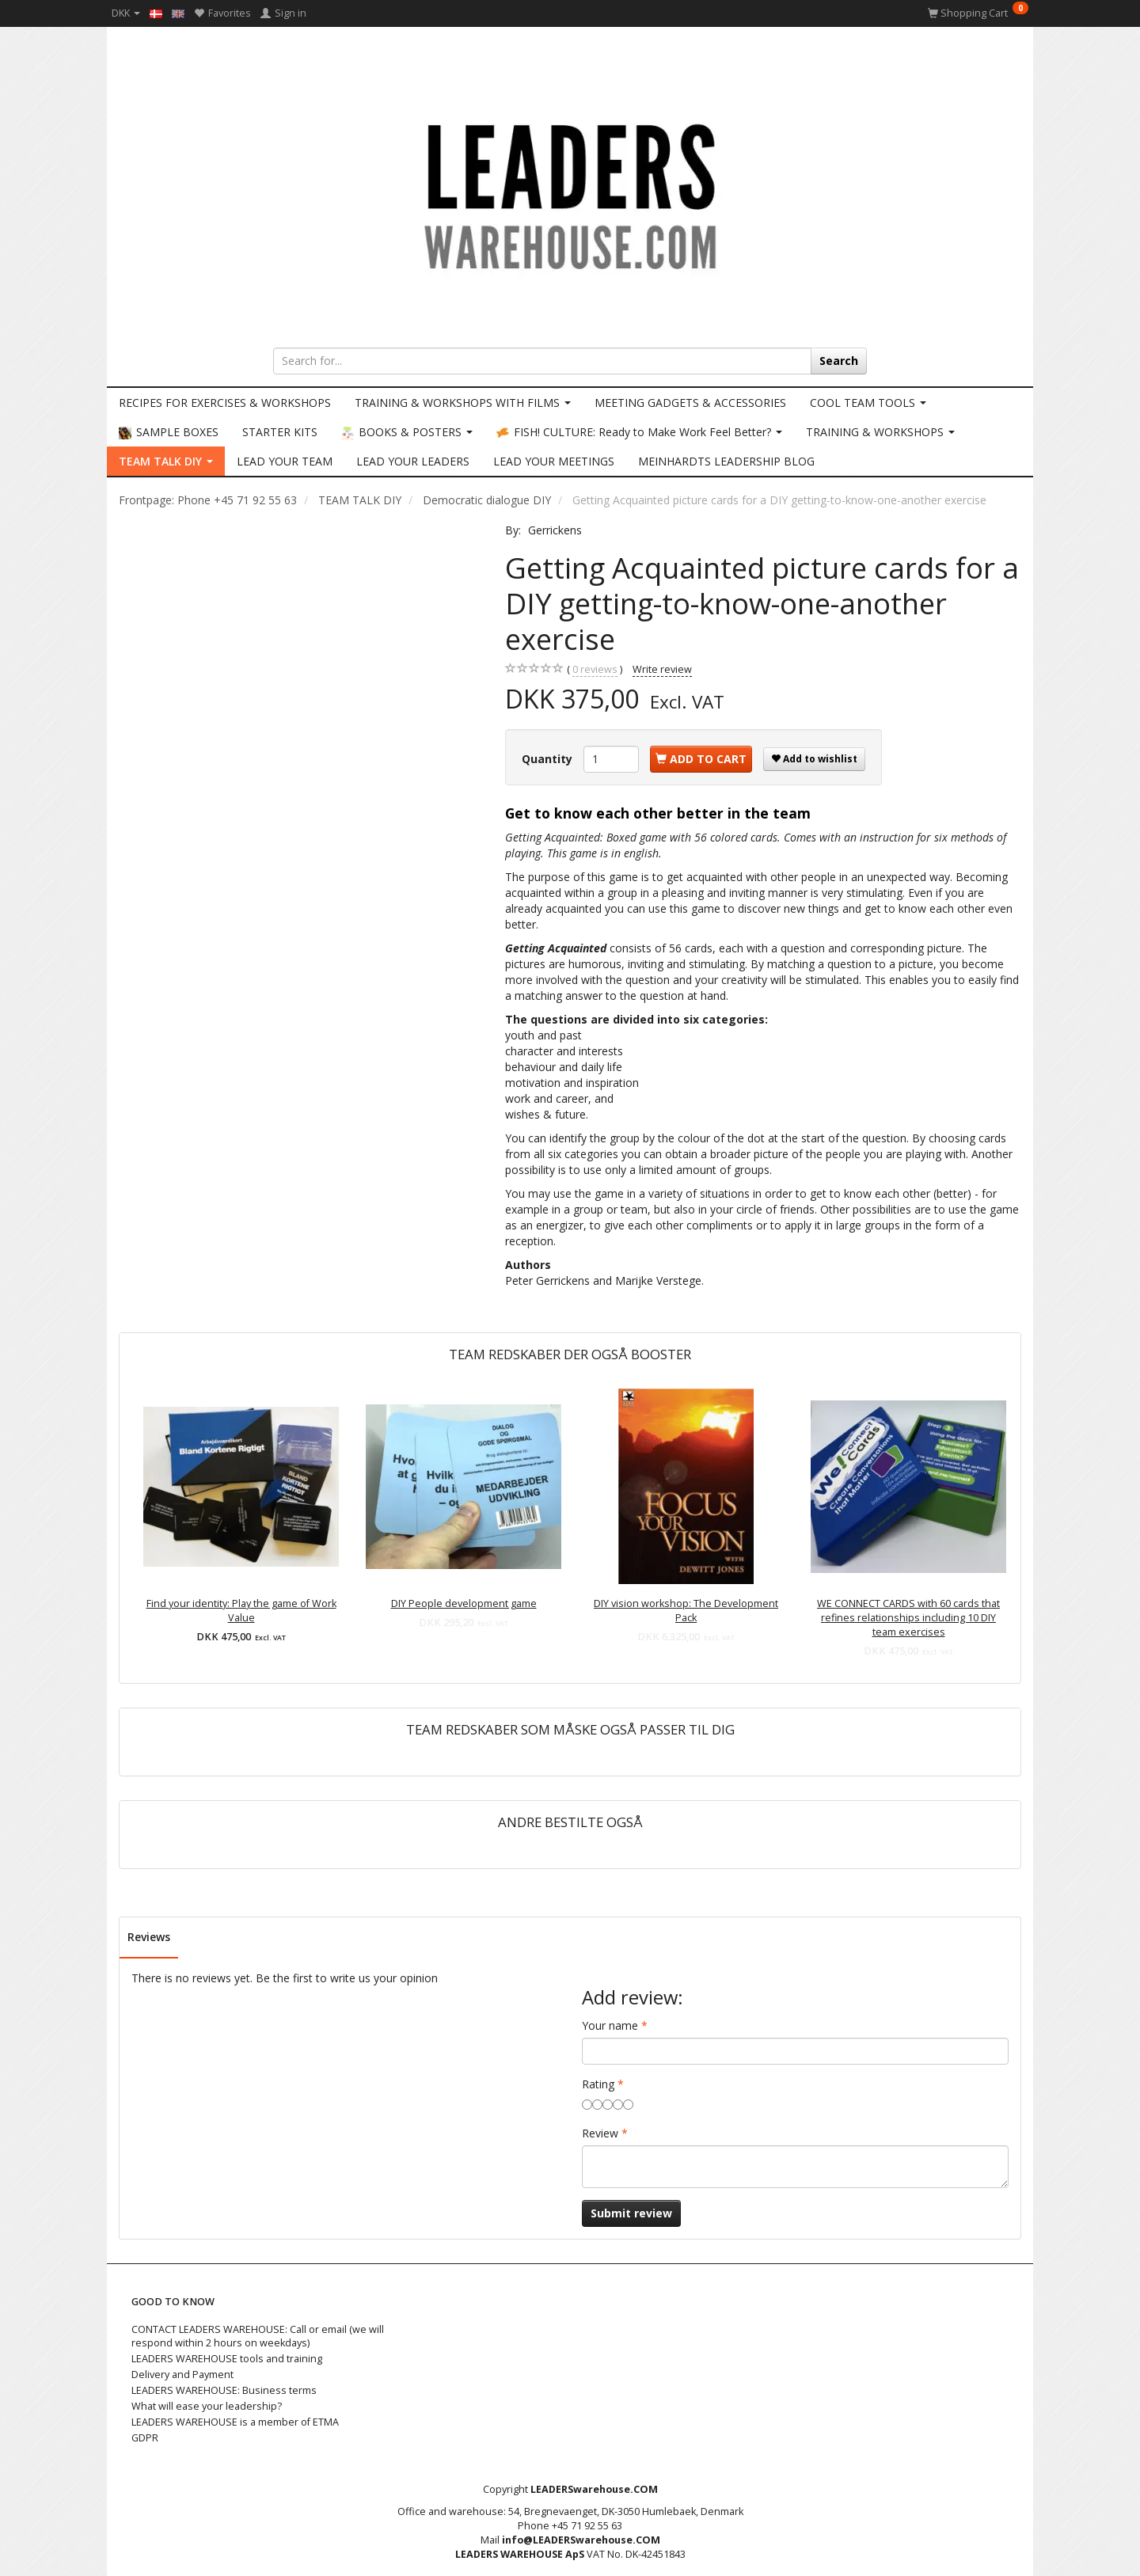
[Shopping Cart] (978, 13)
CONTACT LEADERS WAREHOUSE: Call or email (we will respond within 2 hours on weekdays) (257, 2336)
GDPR (144, 2438)
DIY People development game (464, 1603)
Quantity (549, 758)
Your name (610, 2025)
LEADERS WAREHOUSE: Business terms (224, 2390)
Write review (662, 669)
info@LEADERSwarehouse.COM (581, 2540)
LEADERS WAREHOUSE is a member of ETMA (235, 2422)
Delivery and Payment (182, 2374)
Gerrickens (555, 530)
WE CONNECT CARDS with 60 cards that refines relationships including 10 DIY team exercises (908, 1618)
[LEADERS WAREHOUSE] (570, 194)
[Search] (839, 361)
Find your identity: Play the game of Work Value (241, 1610)
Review (600, 2133)
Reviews (148, 1936)
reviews (595, 670)
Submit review (631, 2213)
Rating (598, 2084)
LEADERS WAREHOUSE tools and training (226, 2358)
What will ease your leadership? (206, 2406)
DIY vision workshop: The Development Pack (686, 1610)
